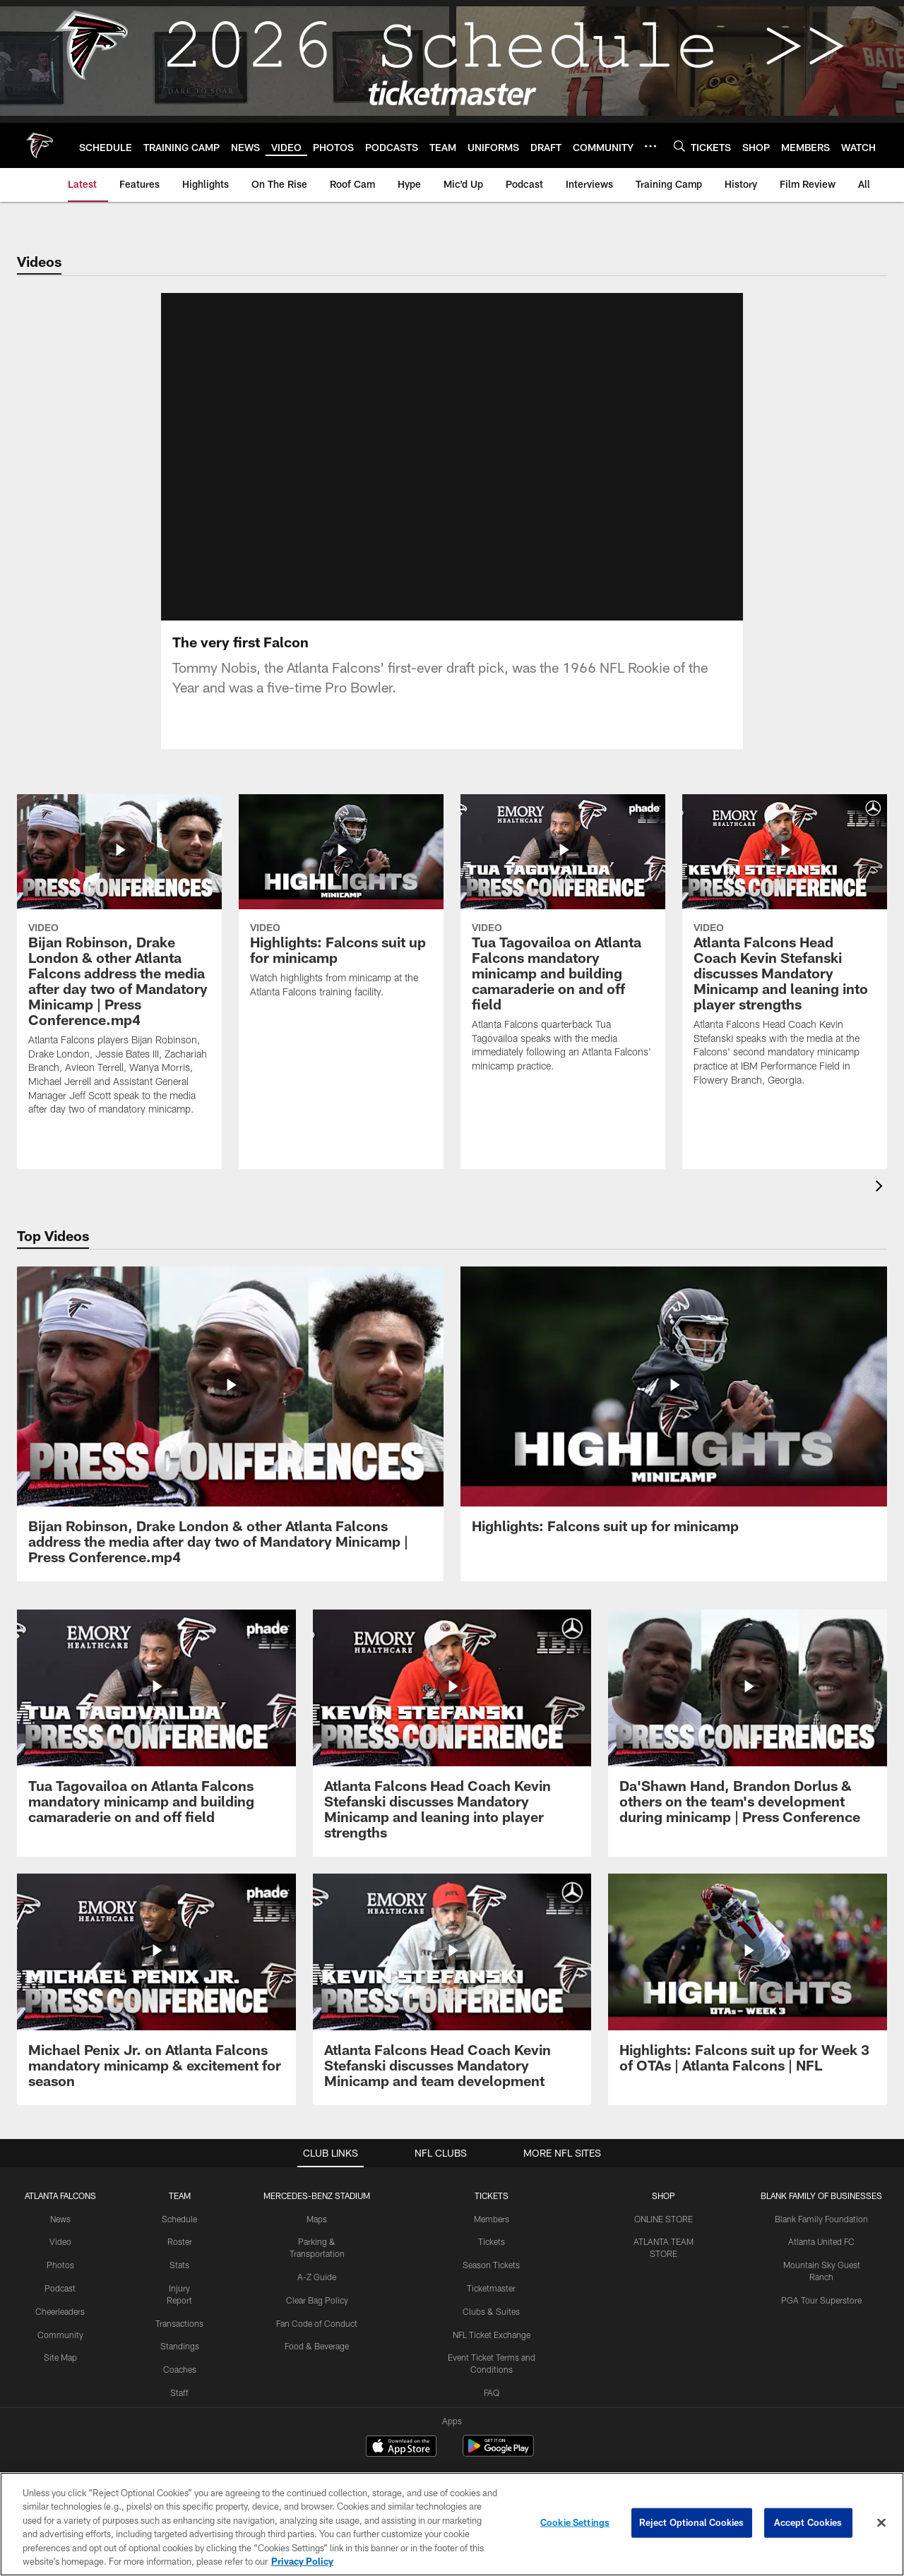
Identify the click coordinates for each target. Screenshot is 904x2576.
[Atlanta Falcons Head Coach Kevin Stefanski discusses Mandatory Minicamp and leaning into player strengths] (784, 949)
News (60, 2219)
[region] (452, 2524)
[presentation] (881, 1187)
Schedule (179, 2219)
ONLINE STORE (663, 2219)
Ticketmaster (491, 2288)
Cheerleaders (60, 2311)
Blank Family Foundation (821, 2219)
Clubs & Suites (491, 2311)
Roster (179, 2241)
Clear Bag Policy (317, 2300)
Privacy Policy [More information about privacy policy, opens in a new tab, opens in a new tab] (302, 2561)
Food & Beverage (317, 2346)
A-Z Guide (316, 2277)
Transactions (179, 2323)
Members (491, 2219)
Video (60, 2241)
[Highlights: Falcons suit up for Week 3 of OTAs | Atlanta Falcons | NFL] (747, 1982)
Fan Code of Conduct (316, 2323)
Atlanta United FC (821, 2241)
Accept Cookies (808, 2522)
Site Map (60, 2357)
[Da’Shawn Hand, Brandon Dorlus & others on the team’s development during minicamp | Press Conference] (747, 1725)
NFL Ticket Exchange (491, 2335)
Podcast (60, 2288)
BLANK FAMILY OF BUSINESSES (821, 2195)
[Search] (679, 145)
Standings (179, 2346)
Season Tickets (491, 2265)
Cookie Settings (574, 2522)
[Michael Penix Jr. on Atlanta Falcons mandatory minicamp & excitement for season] (156, 1989)
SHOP (663, 2195)
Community (60, 2335)
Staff (179, 2392)
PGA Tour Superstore (821, 2300)
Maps (317, 2219)
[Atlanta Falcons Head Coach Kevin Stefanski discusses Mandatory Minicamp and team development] (452, 1989)
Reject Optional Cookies (691, 2522)
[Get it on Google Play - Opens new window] (498, 2453)
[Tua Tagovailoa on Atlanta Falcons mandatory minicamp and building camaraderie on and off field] (562, 942)
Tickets (491, 2241)
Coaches (179, 2369)
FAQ (491, 2392)
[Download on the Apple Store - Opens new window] (401, 2448)
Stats (179, 2265)
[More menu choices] (650, 146)
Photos (60, 2265)
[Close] (881, 2523)
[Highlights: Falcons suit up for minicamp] (341, 905)
